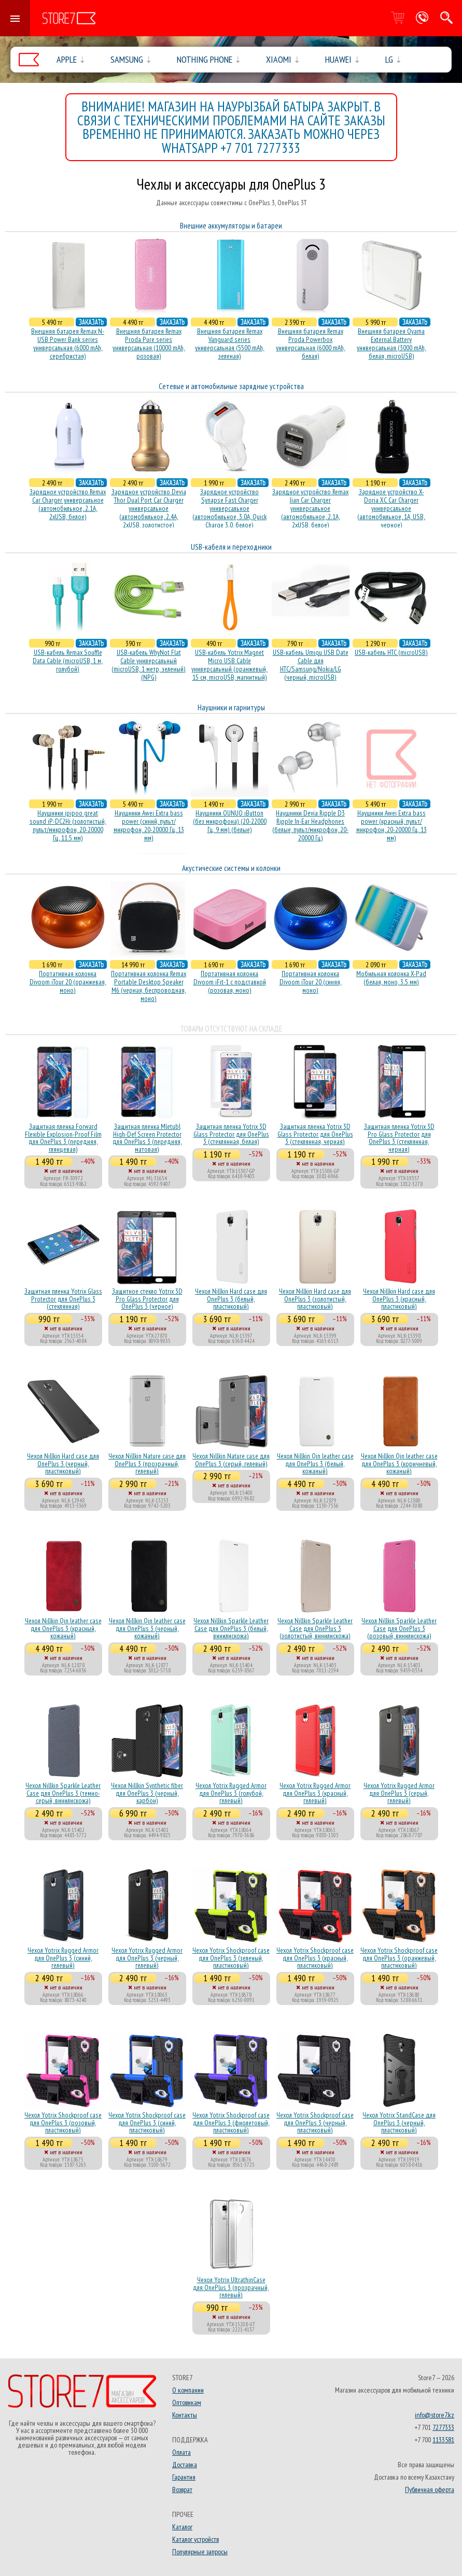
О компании (188, 2390)
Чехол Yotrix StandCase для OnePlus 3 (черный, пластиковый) (399, 2122)
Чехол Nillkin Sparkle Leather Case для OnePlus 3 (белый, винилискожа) (231, 1628)
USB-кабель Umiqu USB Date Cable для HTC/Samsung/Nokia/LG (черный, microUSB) (310, 665)
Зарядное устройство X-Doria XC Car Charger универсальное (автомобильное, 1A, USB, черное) (391, 508)
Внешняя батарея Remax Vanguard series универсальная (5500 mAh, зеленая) (229, 343)
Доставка (184, 2464)
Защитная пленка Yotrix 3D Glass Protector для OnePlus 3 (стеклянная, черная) (315, 1134)
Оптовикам (186, 2402)
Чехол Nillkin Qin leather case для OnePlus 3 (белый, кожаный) (315, 1463)
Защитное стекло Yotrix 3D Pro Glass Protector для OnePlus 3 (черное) (147, 1298)
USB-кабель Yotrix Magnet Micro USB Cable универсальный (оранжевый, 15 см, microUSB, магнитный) (229, 665)
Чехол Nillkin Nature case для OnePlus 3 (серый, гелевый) (231, 1459)
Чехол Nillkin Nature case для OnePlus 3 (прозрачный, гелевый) (147, 1463)
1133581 (443, 2439)
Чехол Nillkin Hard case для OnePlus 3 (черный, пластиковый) (63, 1463)
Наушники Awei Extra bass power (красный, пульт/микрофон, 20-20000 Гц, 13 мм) (391, 825)
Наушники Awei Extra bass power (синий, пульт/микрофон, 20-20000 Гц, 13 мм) (149, 825)
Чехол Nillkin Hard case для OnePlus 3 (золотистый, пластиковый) (315, 1298)
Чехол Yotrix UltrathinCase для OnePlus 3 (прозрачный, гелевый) (231, 2287)
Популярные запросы (200, 2551)
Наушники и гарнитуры (231, 707)
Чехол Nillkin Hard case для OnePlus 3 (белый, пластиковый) (231, 1298)
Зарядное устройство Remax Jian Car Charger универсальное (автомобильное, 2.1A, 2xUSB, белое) (310, 508)
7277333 (443, 2427)
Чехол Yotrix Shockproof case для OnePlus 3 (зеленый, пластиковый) (231, 1957)
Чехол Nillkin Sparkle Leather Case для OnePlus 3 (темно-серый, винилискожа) (63, 1793)
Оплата (181, 2452)
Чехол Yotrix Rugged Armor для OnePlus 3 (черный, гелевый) (147, 1957)
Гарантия (183, 2477)
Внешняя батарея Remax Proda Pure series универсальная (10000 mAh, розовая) (149, 343)
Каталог (182, 2526)
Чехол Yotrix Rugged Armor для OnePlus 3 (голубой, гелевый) (231, 1793)
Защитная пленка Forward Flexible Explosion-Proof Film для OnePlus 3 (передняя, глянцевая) (63, 1137)
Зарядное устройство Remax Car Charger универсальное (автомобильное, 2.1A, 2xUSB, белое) (68, 504)
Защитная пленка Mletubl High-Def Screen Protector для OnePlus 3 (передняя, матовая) (147, 1137)
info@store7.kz (434, 2415)
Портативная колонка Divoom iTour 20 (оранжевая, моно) (68, 982)
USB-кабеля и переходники (231, 547)
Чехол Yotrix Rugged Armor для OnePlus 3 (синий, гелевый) (63, 1957)
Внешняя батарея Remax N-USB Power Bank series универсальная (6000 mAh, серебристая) (67, 343)
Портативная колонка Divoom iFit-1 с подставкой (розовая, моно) (229, 982)
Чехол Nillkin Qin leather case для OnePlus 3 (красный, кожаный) (63, 1628)
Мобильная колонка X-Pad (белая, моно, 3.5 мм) (391, 977)
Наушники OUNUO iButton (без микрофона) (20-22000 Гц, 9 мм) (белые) (230, 821)
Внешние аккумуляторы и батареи (231, 226)
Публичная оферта (429, 2489)
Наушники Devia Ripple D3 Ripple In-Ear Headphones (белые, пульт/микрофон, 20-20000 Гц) (310, 825)
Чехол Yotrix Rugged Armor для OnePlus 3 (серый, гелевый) (399, 1793)
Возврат (182, 2489)
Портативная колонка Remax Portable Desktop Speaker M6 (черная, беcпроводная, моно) (148, 986)
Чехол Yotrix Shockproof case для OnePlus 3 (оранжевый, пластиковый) (399, 1957)
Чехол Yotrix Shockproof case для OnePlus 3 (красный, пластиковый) (315, 1957)
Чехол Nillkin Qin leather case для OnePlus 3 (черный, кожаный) (147, 1628)
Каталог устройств (195, 2539)
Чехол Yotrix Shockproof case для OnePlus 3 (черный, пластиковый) (315, 2122)
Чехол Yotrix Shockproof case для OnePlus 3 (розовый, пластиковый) (63, 2122)
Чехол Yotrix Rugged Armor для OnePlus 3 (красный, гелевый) (315, 1793)
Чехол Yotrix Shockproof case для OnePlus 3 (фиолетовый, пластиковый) (231, 2122)
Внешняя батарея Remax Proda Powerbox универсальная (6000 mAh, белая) (310, 343)
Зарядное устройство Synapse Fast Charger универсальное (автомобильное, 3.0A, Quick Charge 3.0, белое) (229, 508)
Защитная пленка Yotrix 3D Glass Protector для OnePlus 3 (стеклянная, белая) (231, 1134)
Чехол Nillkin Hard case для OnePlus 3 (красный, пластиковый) (399, 1298)
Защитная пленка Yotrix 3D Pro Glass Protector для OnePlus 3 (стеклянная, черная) (399, 1137)
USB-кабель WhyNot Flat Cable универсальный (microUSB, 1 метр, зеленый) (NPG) (148, 665)
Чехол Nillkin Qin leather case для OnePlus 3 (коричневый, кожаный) (399, 1463)
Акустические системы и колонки (231, 868)
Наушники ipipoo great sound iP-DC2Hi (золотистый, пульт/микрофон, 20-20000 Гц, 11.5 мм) (68, 825)
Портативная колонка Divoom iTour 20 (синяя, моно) (310, 982)
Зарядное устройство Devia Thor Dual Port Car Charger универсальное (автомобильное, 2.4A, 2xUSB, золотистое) (148, 508)
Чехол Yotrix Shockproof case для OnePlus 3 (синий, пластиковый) (147, 2122)
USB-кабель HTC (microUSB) (391, 652)
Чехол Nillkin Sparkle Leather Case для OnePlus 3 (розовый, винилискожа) (399, 1628)
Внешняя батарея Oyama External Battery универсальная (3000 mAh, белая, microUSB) (391, 343)
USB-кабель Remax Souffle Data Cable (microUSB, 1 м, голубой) (68, 661)
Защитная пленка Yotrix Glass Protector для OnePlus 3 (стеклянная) (63, 1298)
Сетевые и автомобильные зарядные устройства (231, 386)
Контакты (184, 2415)
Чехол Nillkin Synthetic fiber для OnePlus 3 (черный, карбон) (147, 1793)
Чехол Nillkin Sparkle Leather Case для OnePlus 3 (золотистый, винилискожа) (315, 1628)
